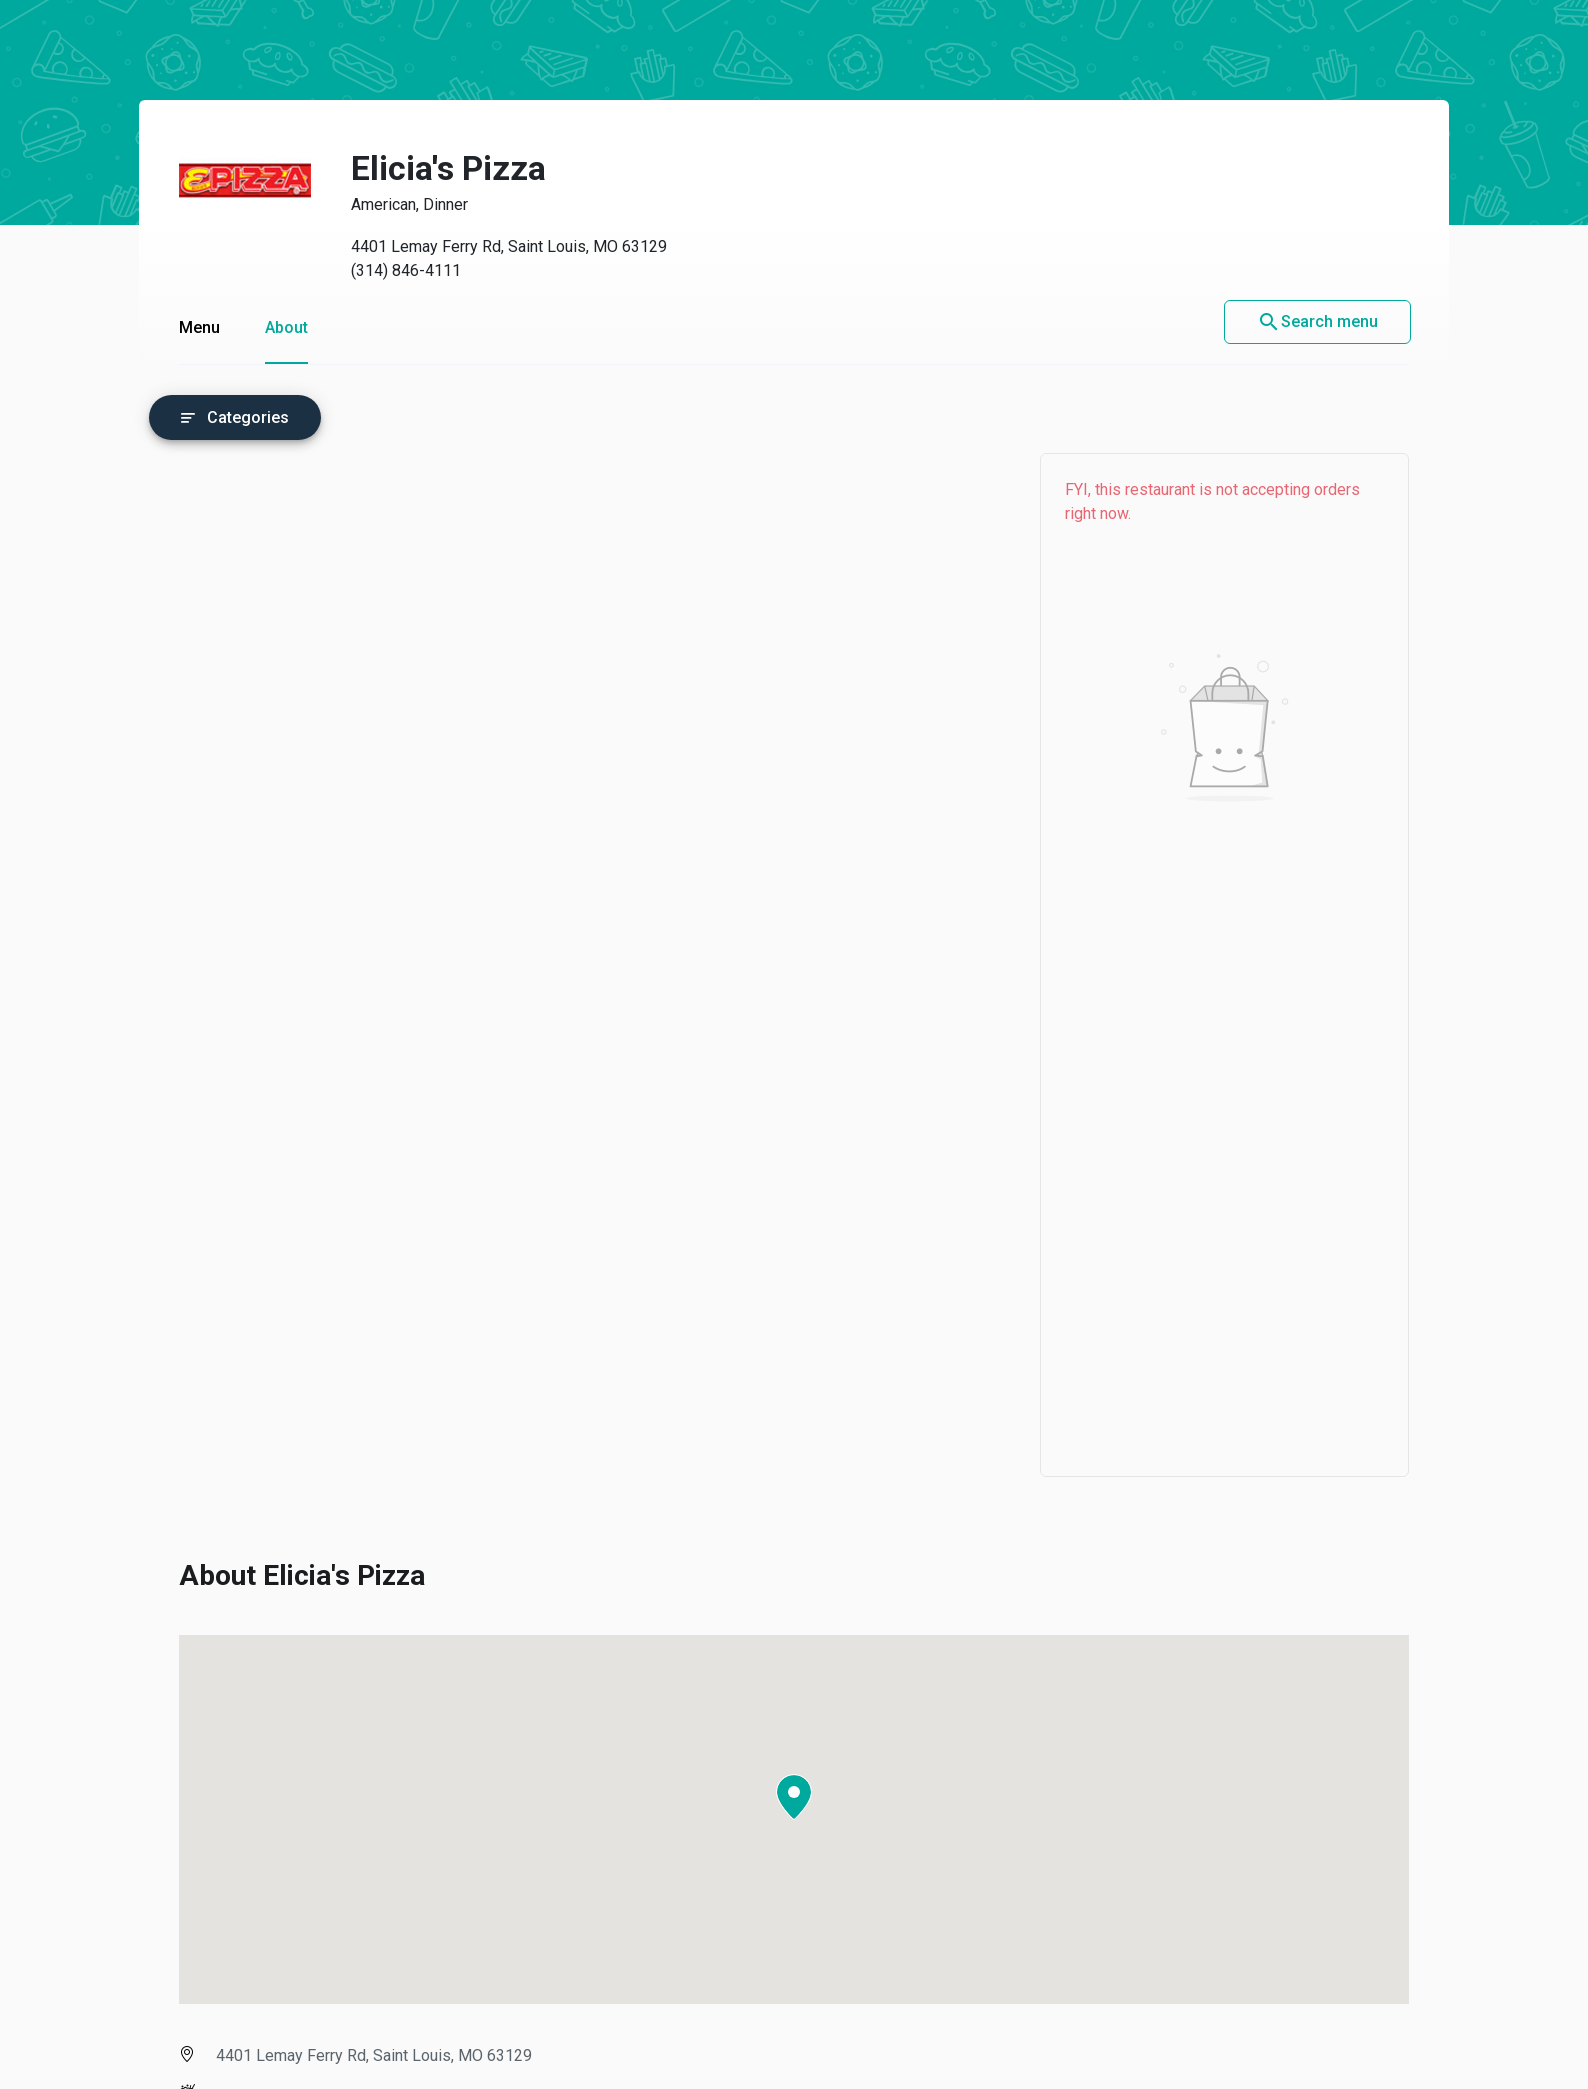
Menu (199, 327)
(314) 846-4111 (406, 270)
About (286, 327)
